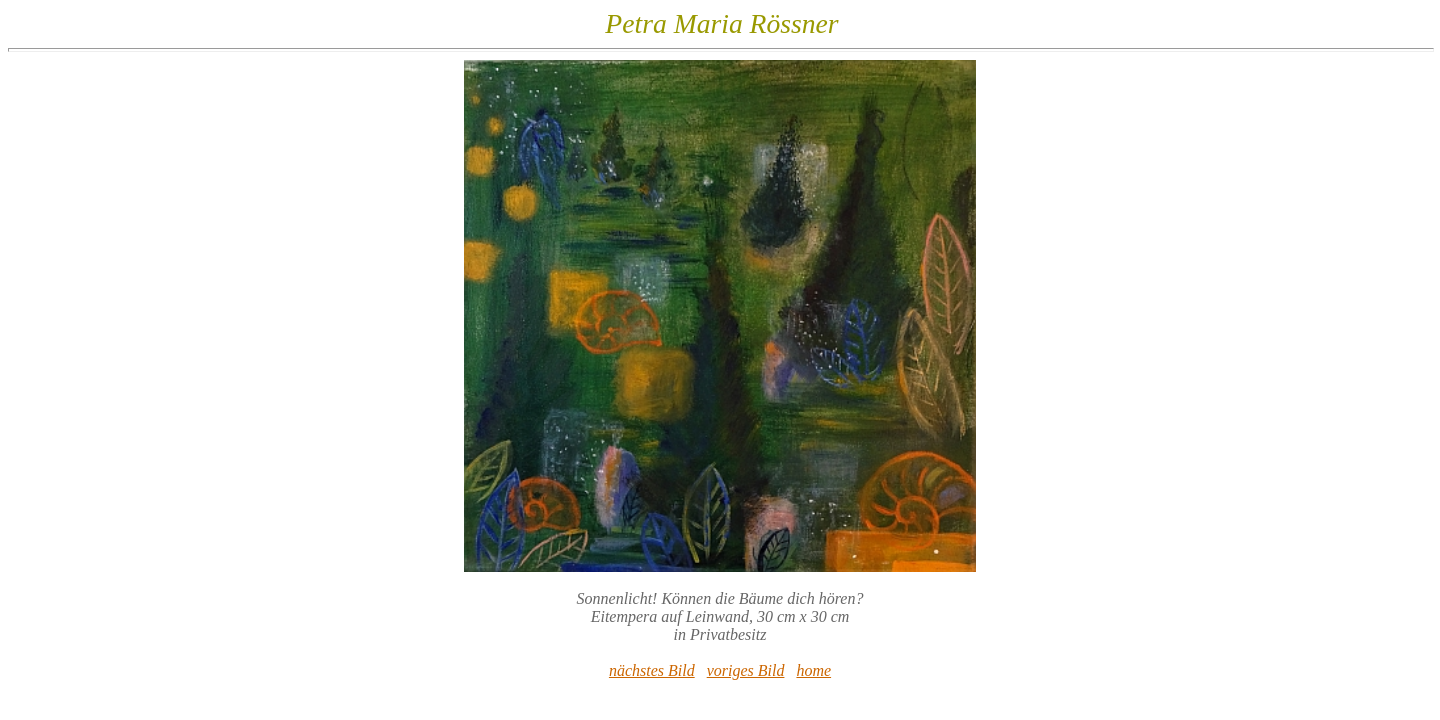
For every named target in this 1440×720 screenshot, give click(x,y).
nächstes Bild (652, 670)
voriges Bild (746, 670)
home (813, 670)
